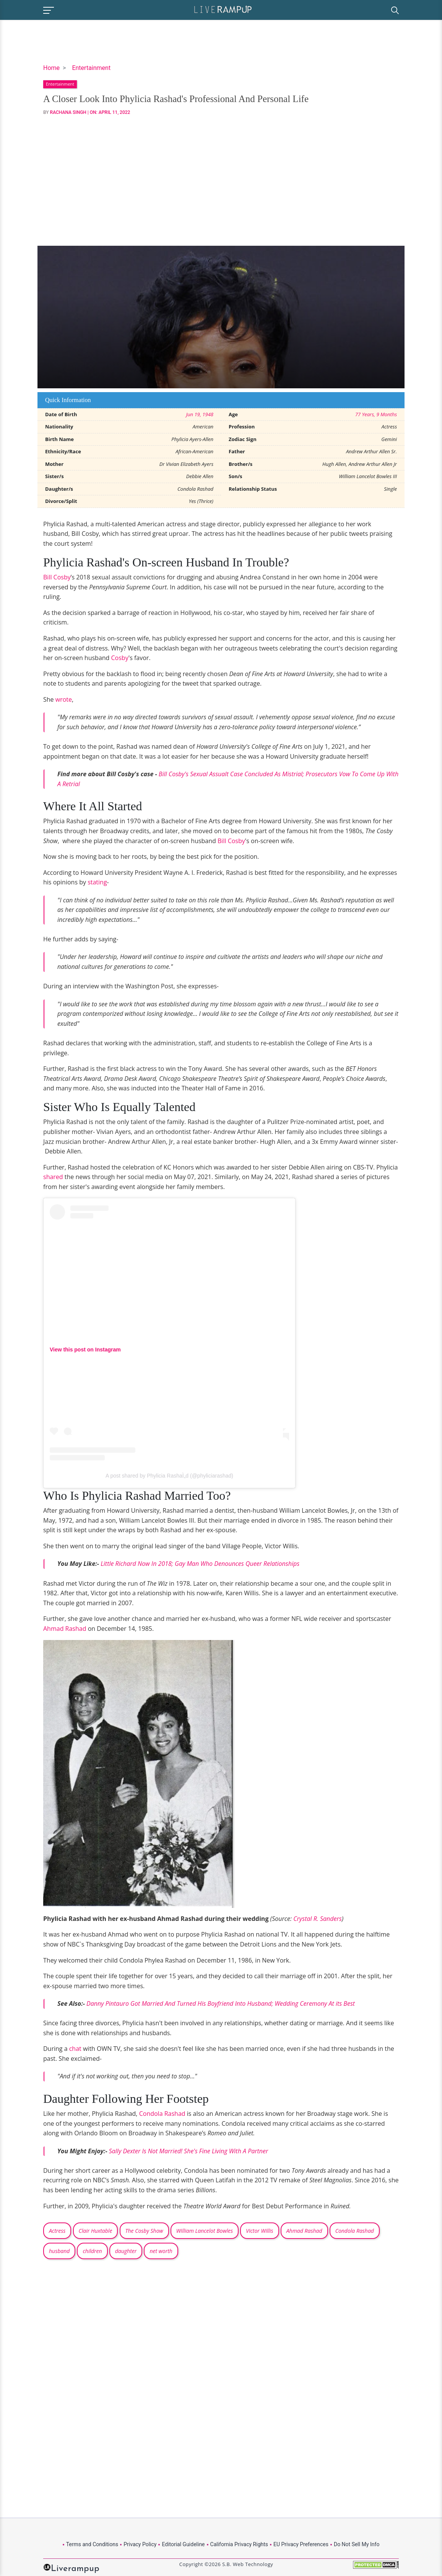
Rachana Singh (68, 112)
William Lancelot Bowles (204, 2230)
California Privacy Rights (239, 2544)
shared (53, 1177)
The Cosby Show (144, 2230)
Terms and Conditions (92, 2544)
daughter (126, 2251)
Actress (57, 2230)
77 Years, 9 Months (376, 414)
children (92, 2251)
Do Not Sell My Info (356, 2544)
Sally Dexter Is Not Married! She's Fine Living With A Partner (188, 2151)
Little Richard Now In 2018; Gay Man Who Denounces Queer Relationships (200, 1563)
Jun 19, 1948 (199, 414)
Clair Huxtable (95, 2230)
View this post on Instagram (85, 1349)
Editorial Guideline (183, 2544)
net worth (161, 2251)
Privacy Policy (139, 2544)
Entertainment (91, 67)
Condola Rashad (162, 2113)
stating (97, 882)
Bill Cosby (57, 577)
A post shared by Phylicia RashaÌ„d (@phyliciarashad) (169, 1476)
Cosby (119, 658)
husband (59, 2251)
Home (51, 67)
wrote (63, 699)
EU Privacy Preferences (300, 2544)
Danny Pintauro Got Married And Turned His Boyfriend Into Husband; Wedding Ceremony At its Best (220, 2003)
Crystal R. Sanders (317, 1918)
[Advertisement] (221, 180)
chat (75, 2048)
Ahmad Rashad (64, 1628)
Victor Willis (259, 2230)
